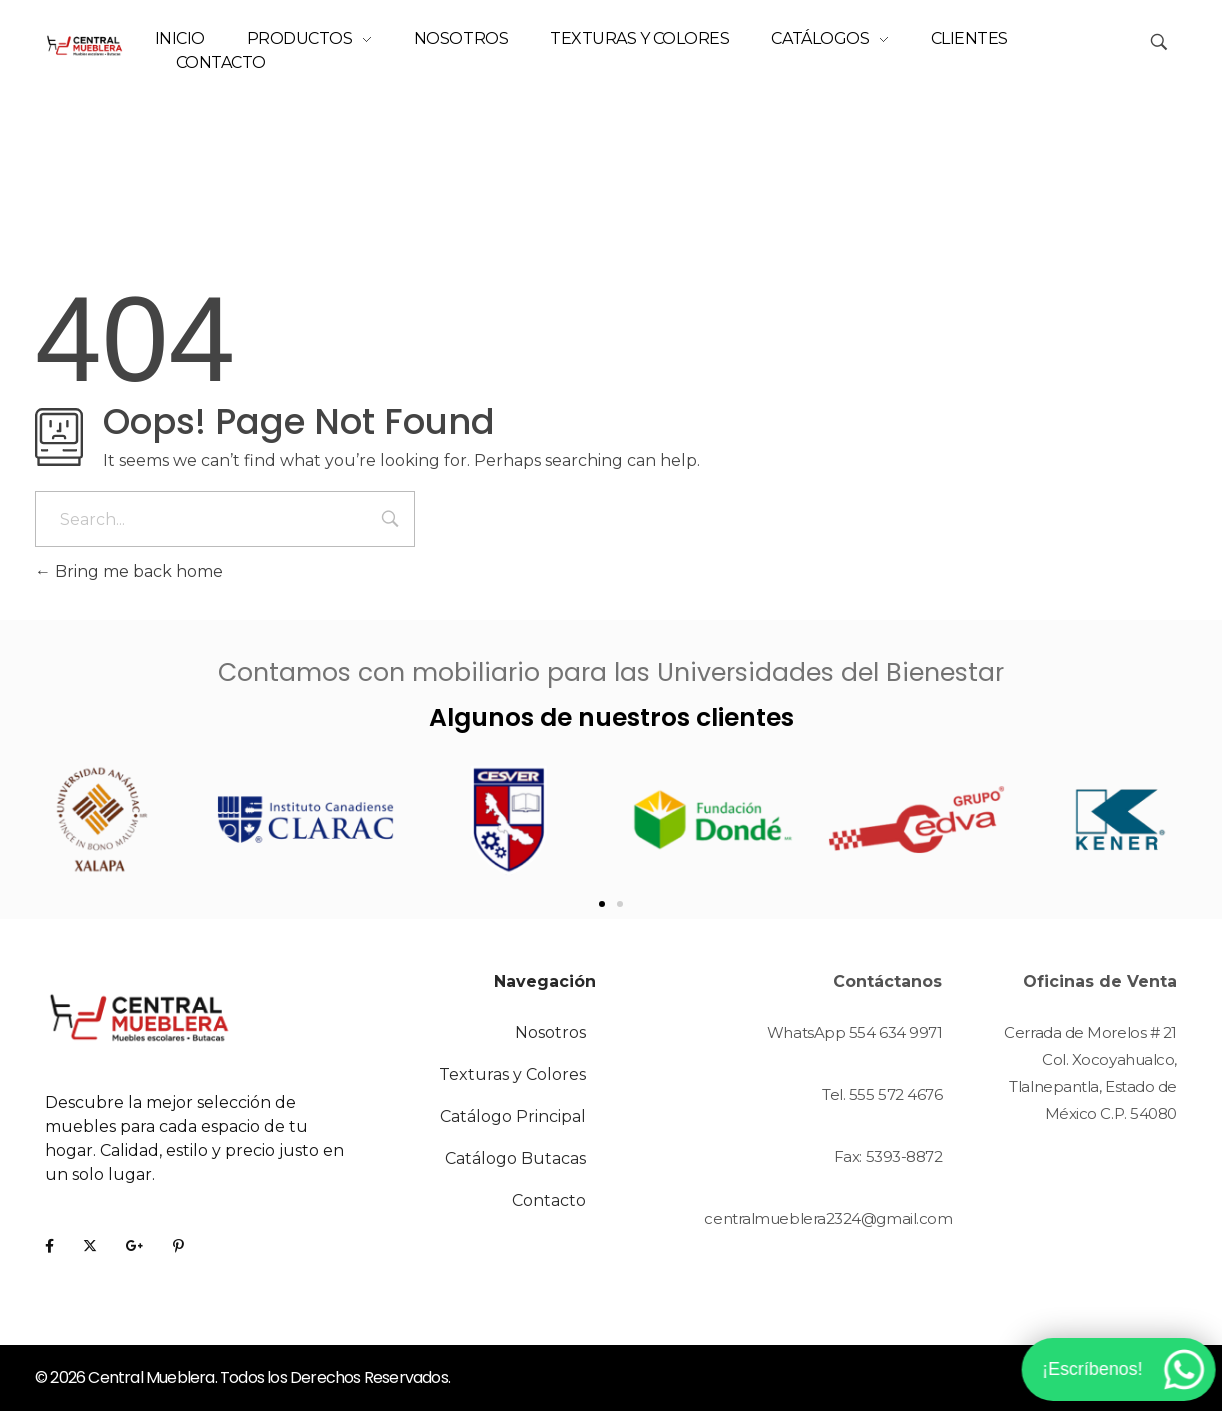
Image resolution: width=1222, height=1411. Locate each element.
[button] (602, 904)
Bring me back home (129, 571)
